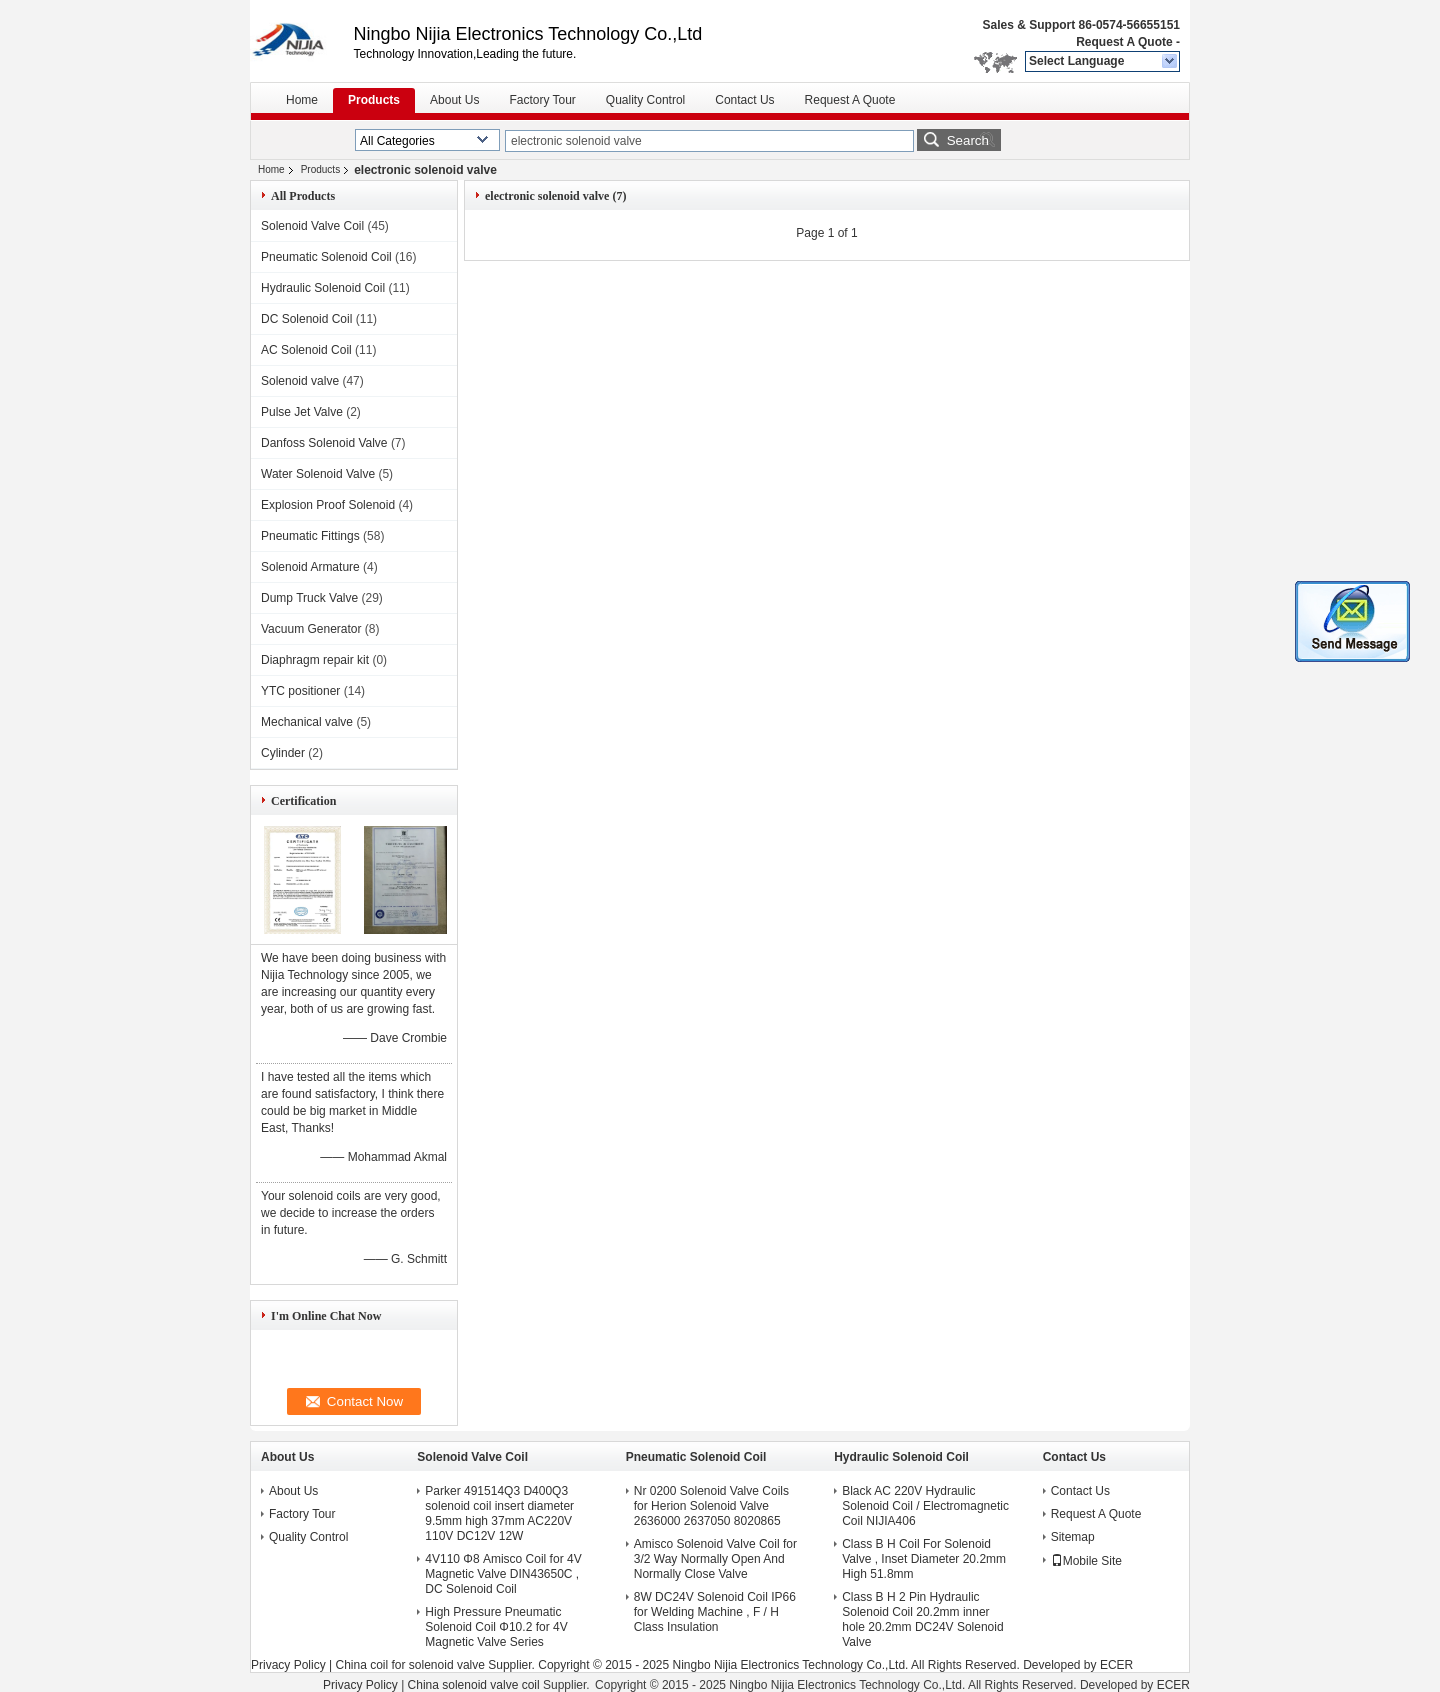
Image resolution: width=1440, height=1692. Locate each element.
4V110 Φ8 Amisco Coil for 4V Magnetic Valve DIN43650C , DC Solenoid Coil (503, 1574)
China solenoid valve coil (474, 1685)
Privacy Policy (288, 1665)
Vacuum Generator (311, 629)
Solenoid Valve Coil (312, 226)
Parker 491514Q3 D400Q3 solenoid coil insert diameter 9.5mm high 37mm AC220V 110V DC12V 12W (499, 1513)
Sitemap (1073, 1537)
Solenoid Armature (310, 567)
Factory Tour (542, 100)
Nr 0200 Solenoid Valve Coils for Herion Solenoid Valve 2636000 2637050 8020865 (711, 1506)
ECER (1116, 1665)
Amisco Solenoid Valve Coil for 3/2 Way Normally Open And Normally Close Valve (715, 1559)
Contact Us (744, 100)
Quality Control (645, 100)
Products (374, 100)
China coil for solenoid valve (409, 1665)
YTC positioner (300, 691)
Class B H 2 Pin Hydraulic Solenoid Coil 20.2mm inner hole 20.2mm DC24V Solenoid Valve (922, 1619)
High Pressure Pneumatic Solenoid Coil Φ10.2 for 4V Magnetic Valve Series (496, 1627)
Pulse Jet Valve (302, 412)
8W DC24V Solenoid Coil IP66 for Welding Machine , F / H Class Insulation (715, 1612)
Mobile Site (1086, 1561)
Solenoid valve (300, 381)
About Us (454, 100)
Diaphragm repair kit (315, 660)
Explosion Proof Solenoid (328, 505)
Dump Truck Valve (309, 598)
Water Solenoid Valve (318, 474)
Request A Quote (1124, 42)
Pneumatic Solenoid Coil (326, 257)
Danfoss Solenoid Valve (324, 443)
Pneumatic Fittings (310, 536)
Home (302, 100)
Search (968, 140)
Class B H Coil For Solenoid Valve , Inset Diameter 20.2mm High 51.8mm (924, 1559)
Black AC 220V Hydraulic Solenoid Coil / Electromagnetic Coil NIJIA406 (925, 1506)
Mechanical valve (307, 722)
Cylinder (283, 753)
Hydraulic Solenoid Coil (323, 288)
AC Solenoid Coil (306, 350)
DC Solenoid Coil (306, 319)
